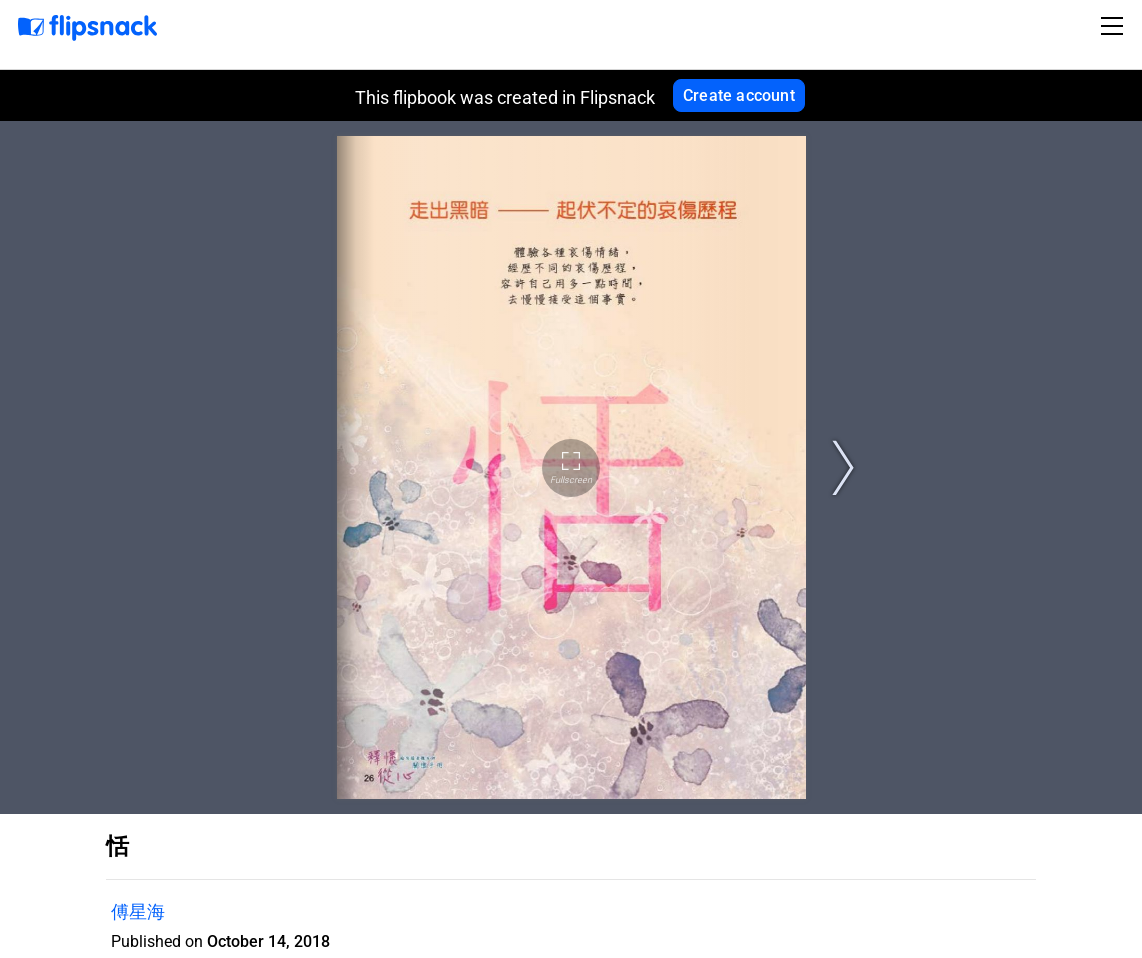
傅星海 (138, 911)
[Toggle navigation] (1115, 26)
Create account (739, 95)
